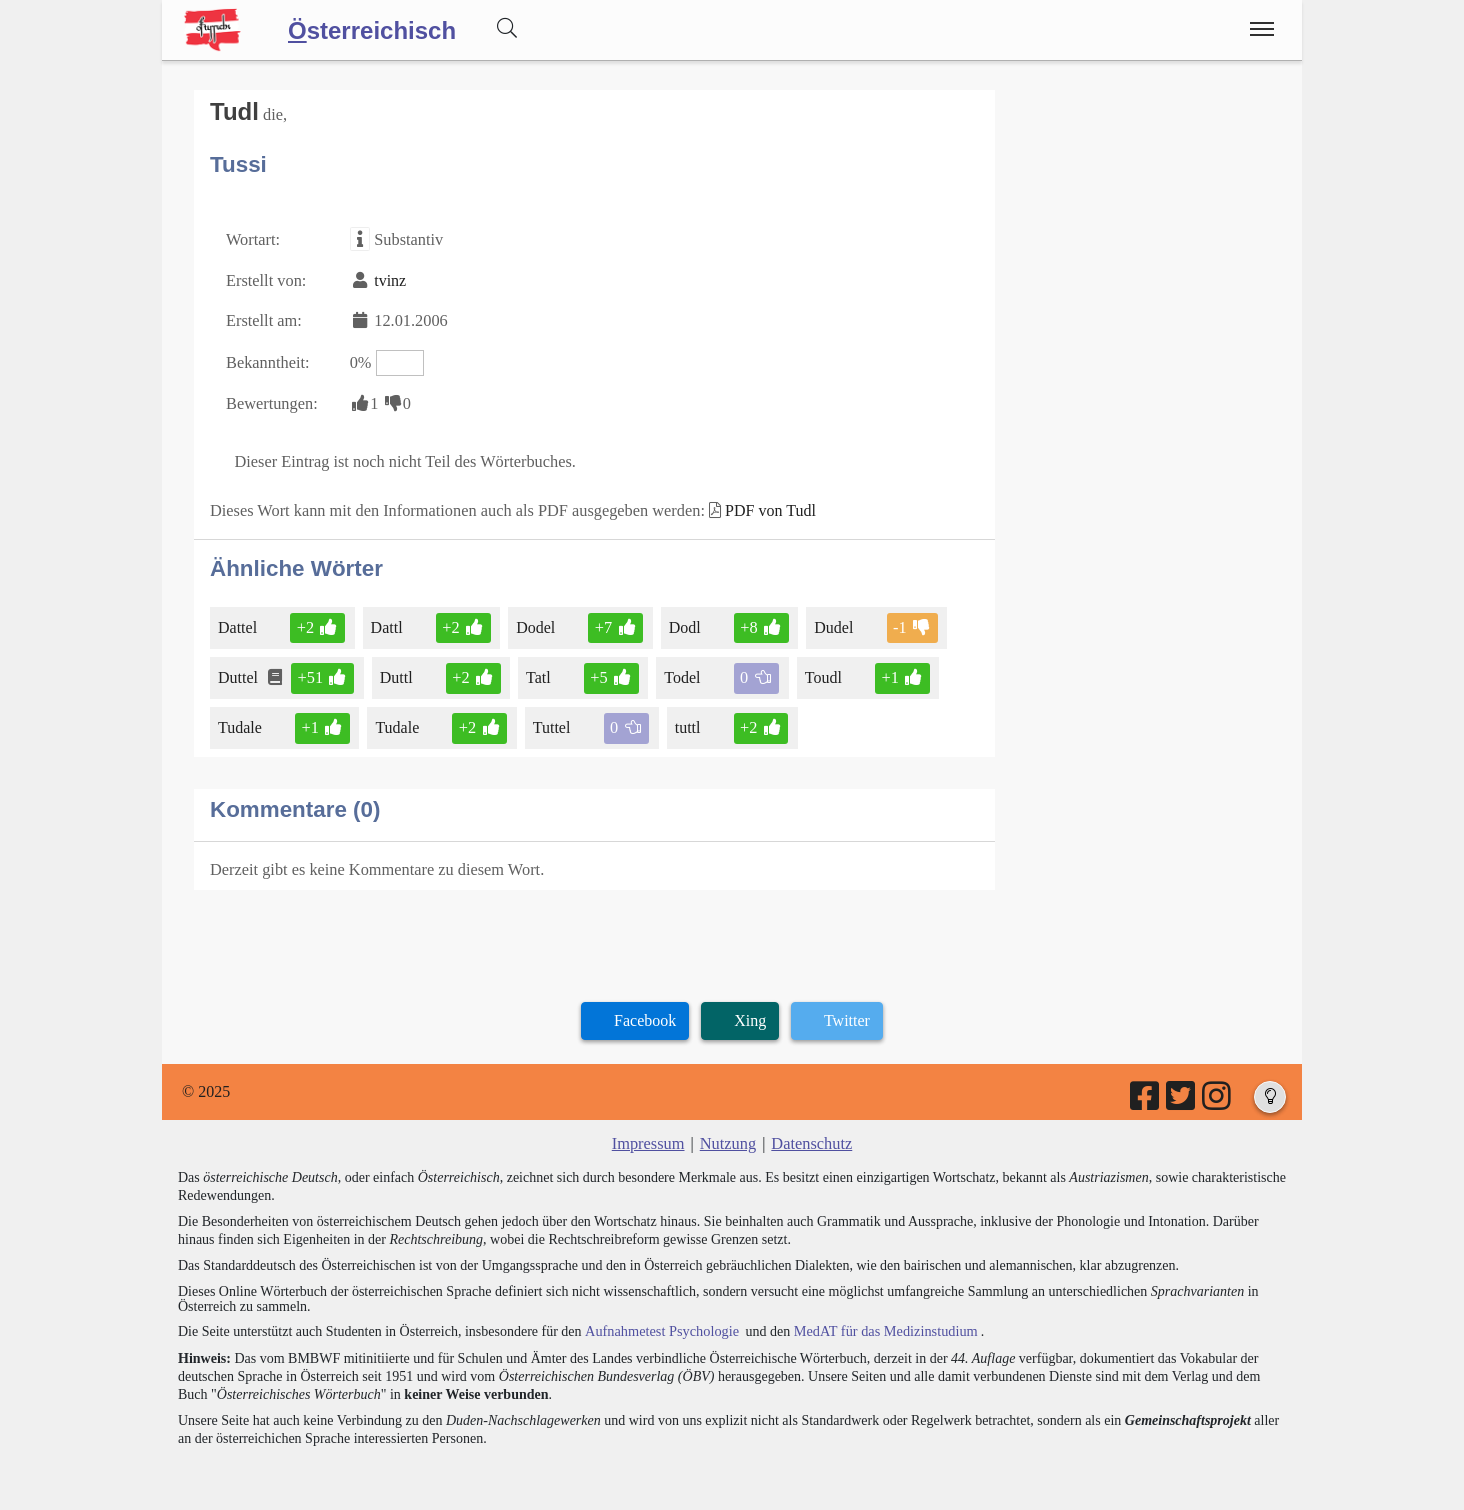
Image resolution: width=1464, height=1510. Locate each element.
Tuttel (550, 719)
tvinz (388, 278)
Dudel (829, 620)
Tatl (537, 670)
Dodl (681, 620)
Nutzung (727, 1134)
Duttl (396, 670)
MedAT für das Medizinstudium (879, 1321)
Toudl (819, 670)
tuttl (684, 719)
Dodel (534, 620)
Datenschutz (810, 1134)
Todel (679, 670)
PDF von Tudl (760, 504)
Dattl (386, 620)
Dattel (239, 620)
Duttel (239, 670)
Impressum (649, 1134)
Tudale (241, 719)
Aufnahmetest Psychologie (659, 1321)
